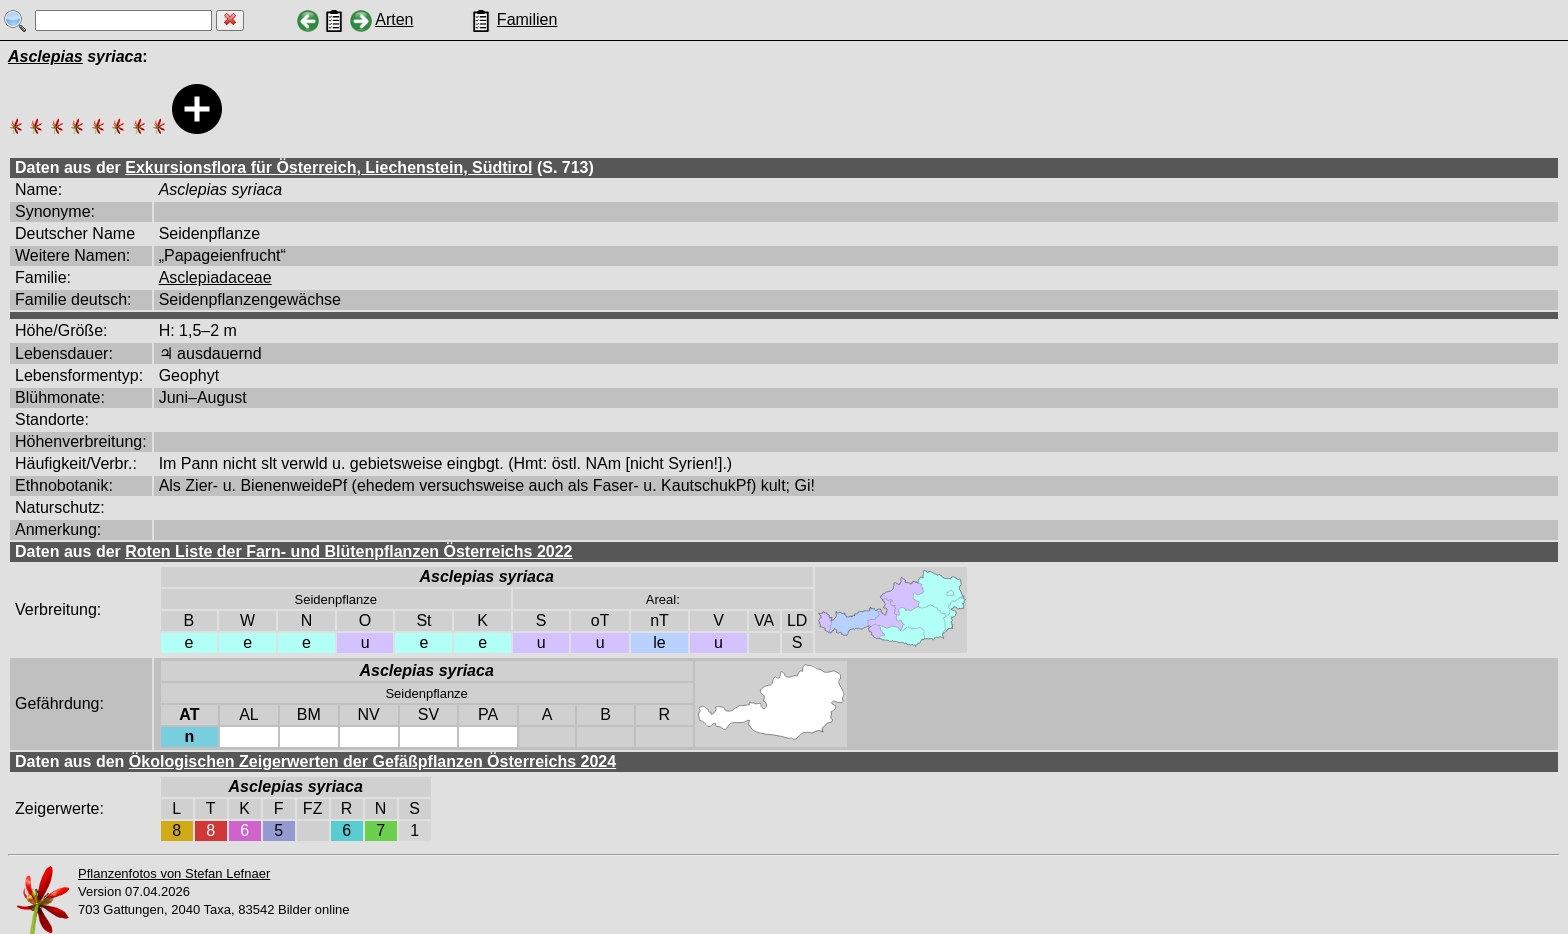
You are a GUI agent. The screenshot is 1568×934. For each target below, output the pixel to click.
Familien (527, 19)
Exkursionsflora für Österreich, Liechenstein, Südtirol (328, 167)
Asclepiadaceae (215, 277)
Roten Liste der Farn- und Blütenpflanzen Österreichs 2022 (348, 551)
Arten (394, 19)
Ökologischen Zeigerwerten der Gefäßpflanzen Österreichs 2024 (372, 761)
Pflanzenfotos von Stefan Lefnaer (174, 873)
